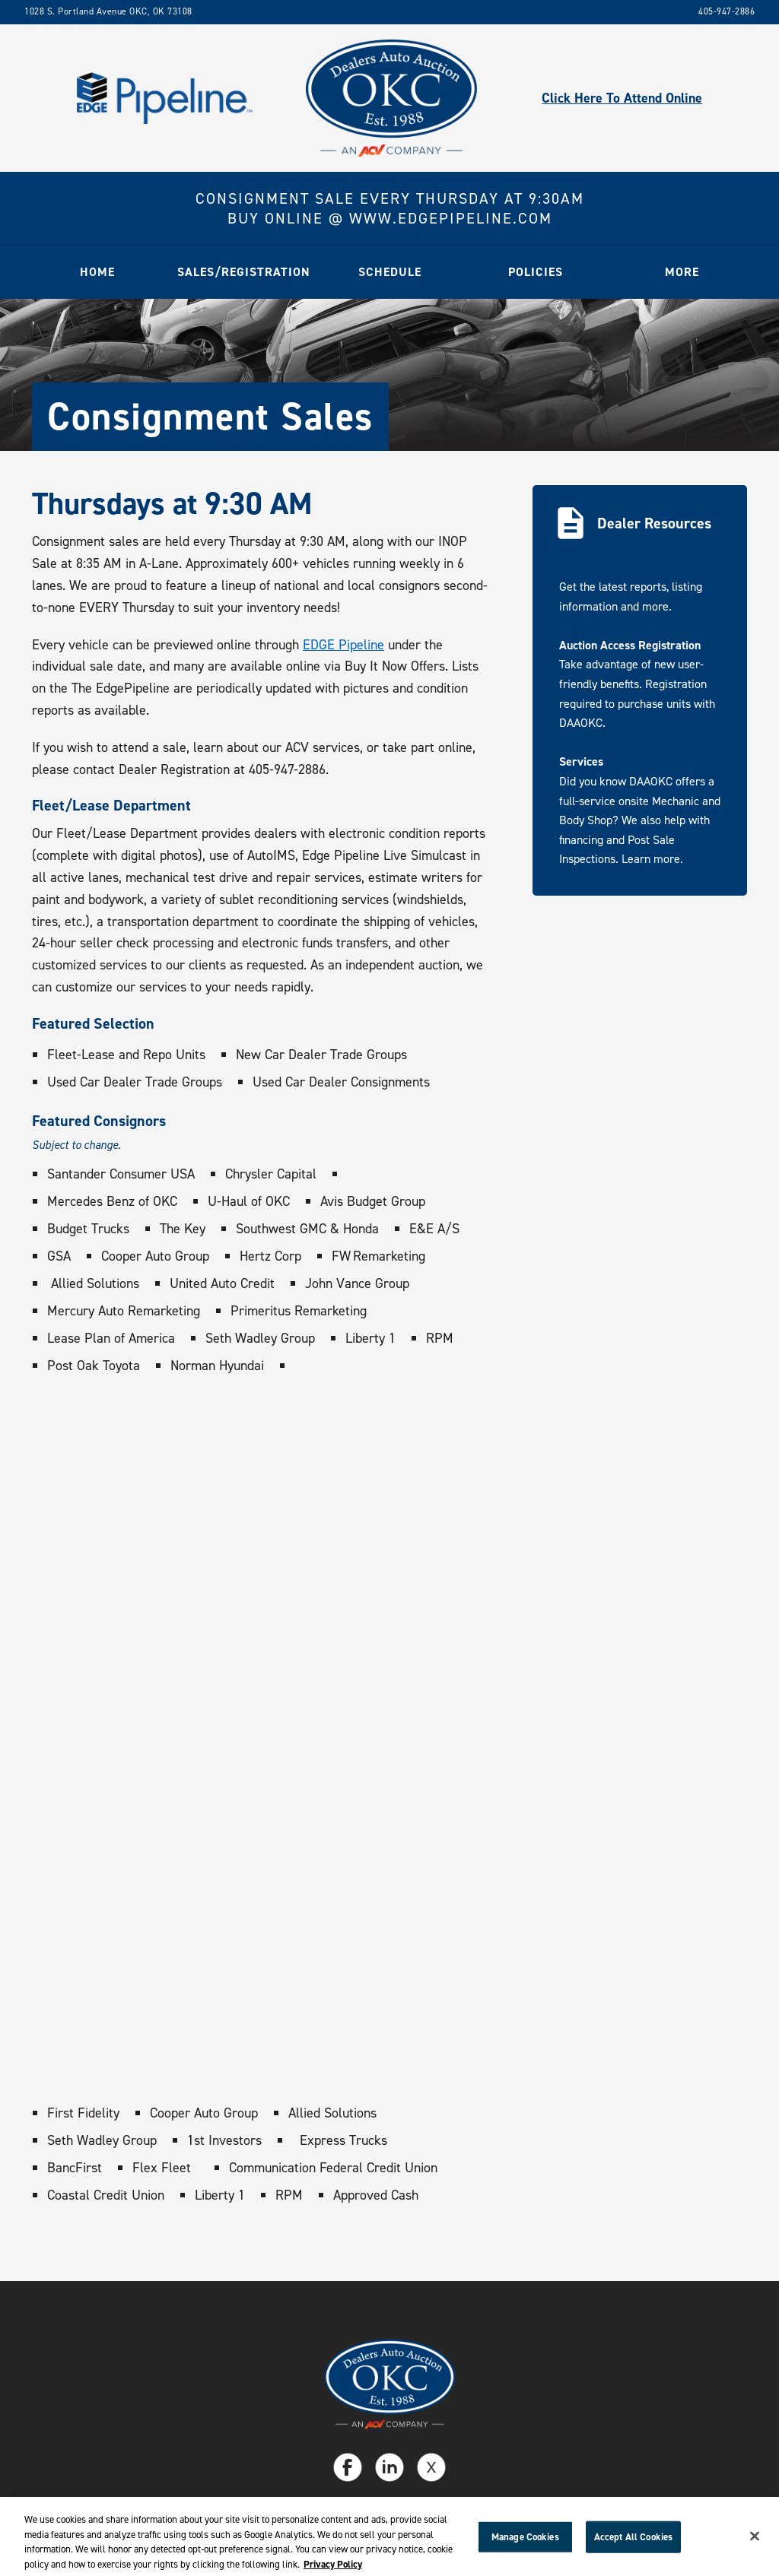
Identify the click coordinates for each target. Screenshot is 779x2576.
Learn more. (652, 859)
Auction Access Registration (630, 645)
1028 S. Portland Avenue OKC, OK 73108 (108, 11)
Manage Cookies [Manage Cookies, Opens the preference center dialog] (525, 2542)
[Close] (754, 2542)
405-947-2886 (726, 11)
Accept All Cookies (633, 2542)
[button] (243, 272)
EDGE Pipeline (343, 645)
